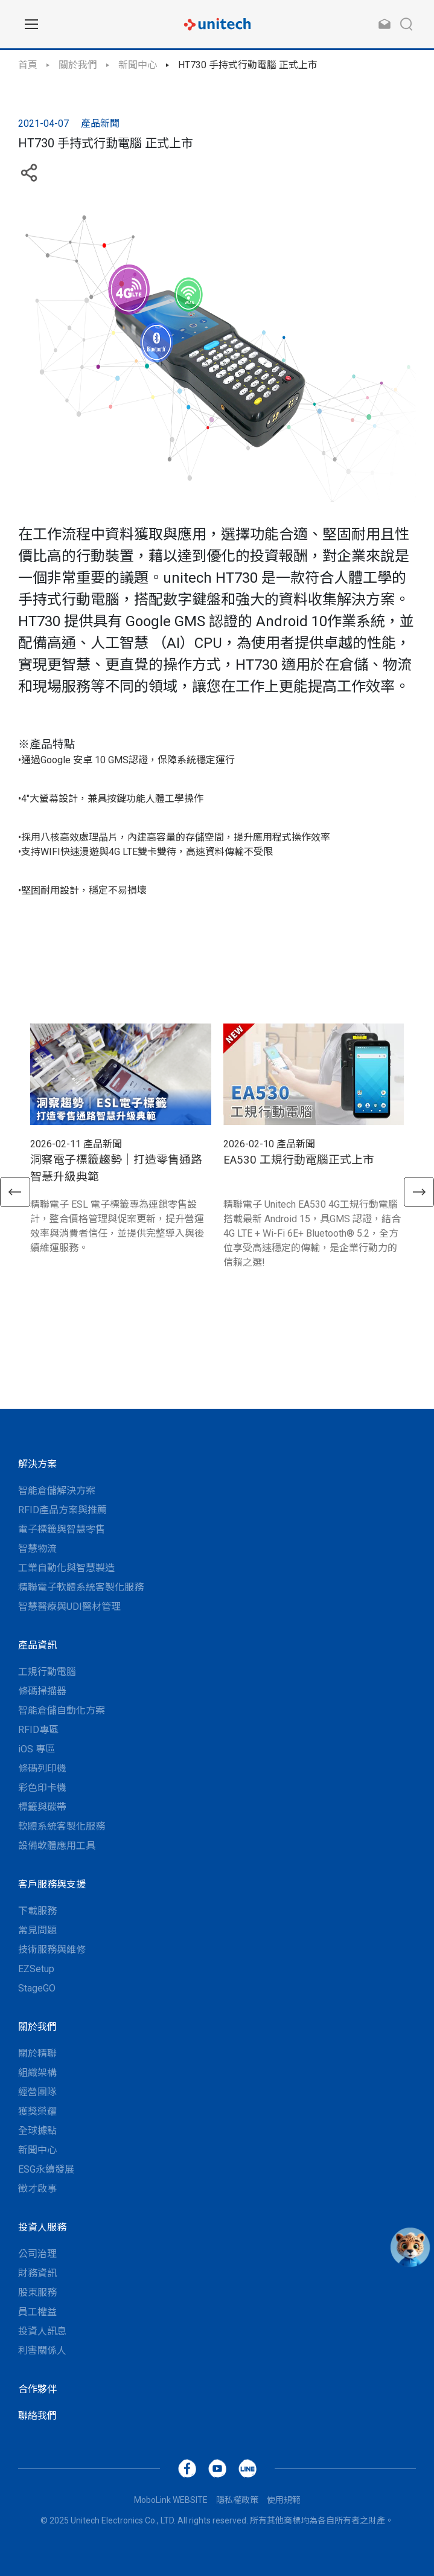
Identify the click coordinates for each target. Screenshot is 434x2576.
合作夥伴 (37, 2389)
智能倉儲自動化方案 (61, 1710)
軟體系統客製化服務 (61, 1826)
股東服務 (37, 2292)
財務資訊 (37, 2273)
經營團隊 (37, 2092)
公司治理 (37, 2254)
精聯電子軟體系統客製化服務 (81, 1587)
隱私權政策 (237, 2500)
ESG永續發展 (46, 2169)
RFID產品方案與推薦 (62, 1510)
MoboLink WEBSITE (171, 2500)
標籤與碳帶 (42, 1807)
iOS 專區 (36, 1749)
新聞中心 (137, 65)
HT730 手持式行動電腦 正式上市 (248, 65)
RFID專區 (38, 1729)
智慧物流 (37, 1548)
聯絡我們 (37, 2415)
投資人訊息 (42, 2331)
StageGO (37, 1988)
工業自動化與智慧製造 (66, 1568)
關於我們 (78, 65)
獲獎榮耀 (37, 2111)
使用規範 (284, 2500)
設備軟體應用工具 (56, 1845)
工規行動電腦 (47, 1671)
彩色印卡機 (42, 1787)
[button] (15, 1192)
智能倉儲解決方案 (56, 1490)
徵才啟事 (37, 2188)
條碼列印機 (42, 1768)
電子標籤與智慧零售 (61, 1529)
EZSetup (36, 1969)
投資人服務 (42, 2227)
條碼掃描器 (42, 1691)
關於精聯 (37, 2053)
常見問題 (37, 1930)
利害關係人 (42, 2350)
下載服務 (37, 1911)
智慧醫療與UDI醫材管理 (69, 1606)
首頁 (27, 65)
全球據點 (37, 2130)
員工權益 (37, 2312)
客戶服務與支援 (52, 1884)
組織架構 (37, 2072)
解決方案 (37, 1464)
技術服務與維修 (52, 1949)
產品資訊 (37, 1645)
